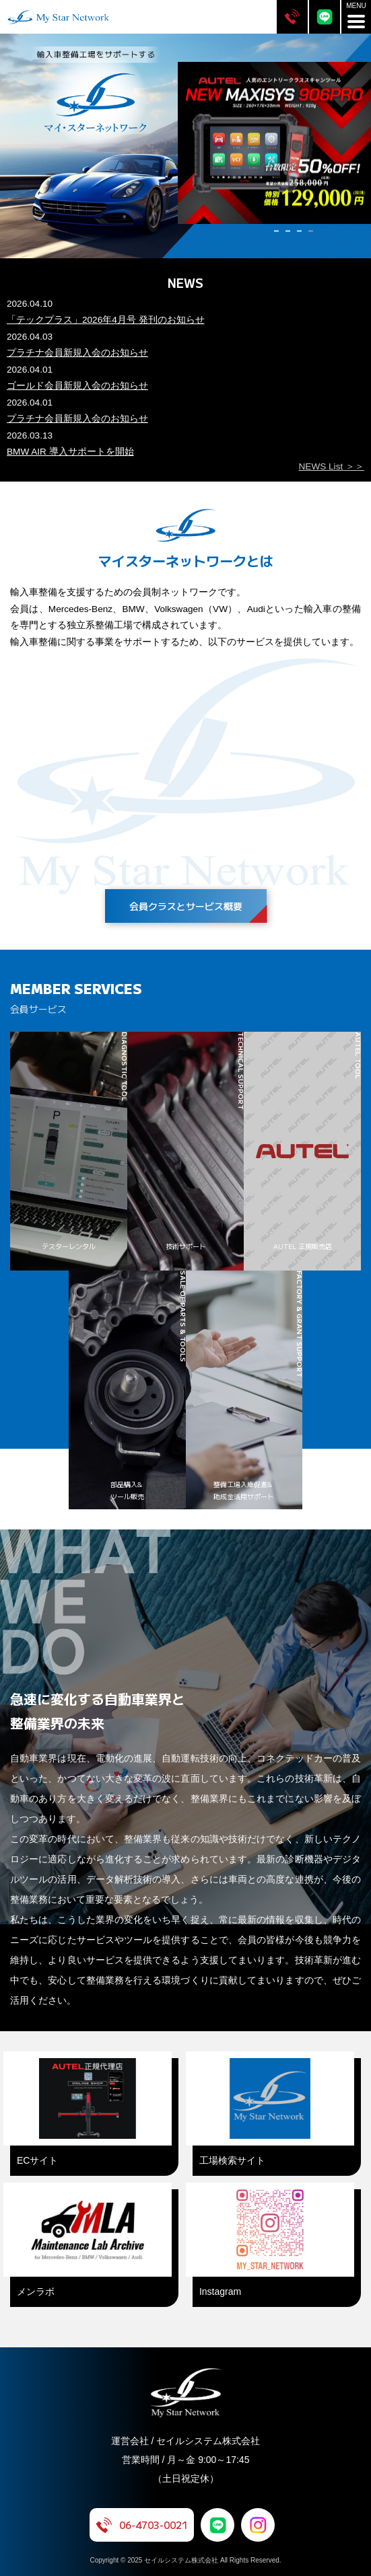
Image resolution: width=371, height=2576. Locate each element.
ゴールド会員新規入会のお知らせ (77, 386)
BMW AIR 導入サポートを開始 (70, 452)
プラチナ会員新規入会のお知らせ (77, 353)
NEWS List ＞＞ (332, 466)
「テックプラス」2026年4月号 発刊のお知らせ (106, 320)
